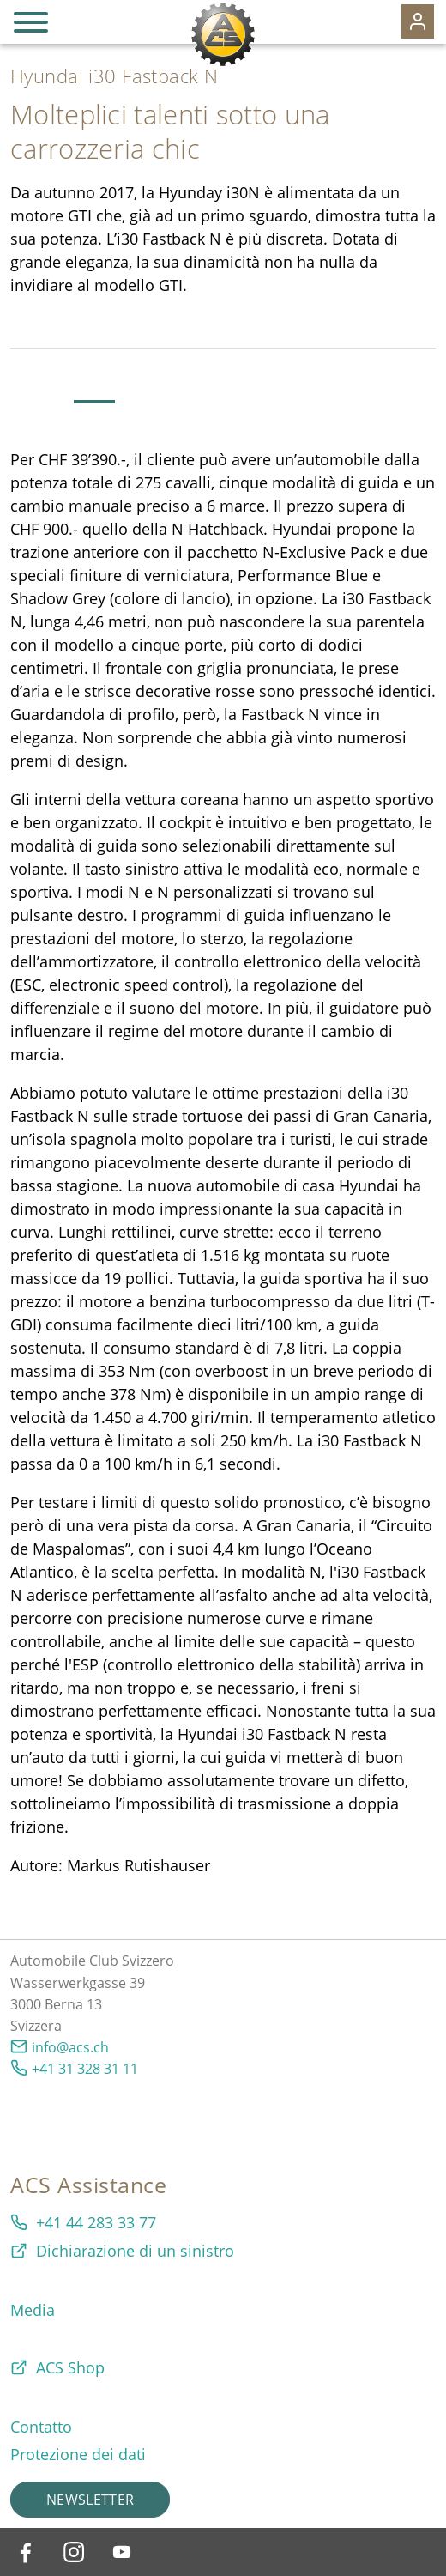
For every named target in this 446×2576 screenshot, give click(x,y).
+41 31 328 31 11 (85, 2068)
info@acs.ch (70, 2047)
